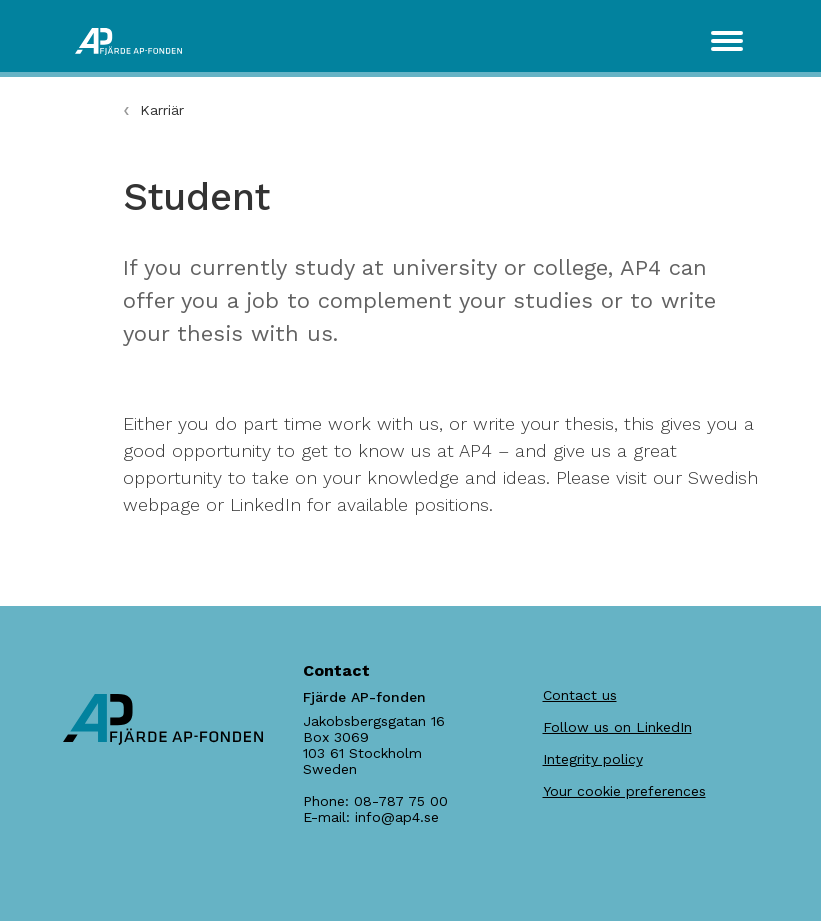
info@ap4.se (397, 817)
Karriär (162, 110)
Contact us (580, 695)
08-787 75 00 (401, 801)
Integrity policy (593, 759)
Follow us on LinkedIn (617, 727)
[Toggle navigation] (727, 41)
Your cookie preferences (624, 791)
